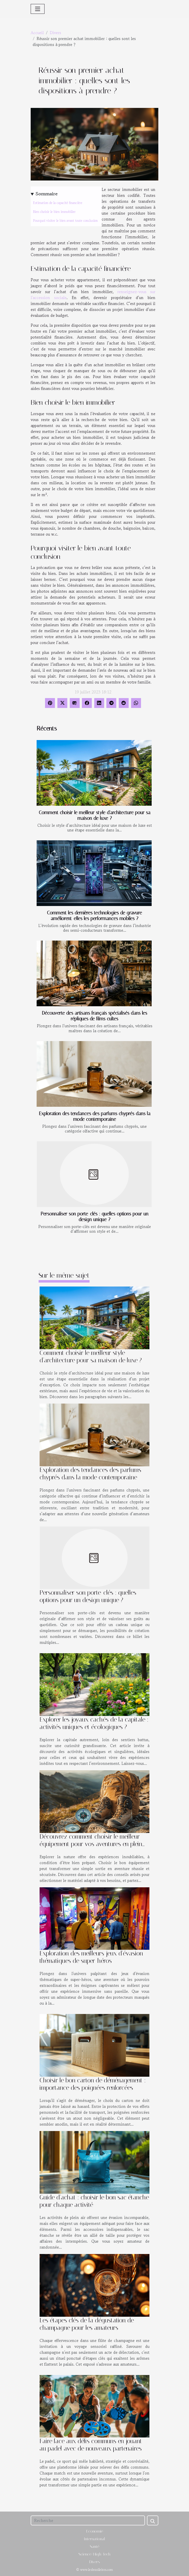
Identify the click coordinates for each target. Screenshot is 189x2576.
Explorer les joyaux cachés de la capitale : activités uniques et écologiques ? (94, 1723)
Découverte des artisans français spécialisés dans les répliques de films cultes (94, 1016)
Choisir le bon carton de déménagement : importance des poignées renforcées (93, 2084)
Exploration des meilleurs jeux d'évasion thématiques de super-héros (91, 1957)
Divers (55, 33)
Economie (94, 2531)
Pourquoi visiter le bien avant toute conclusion (65, 220)
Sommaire (47, 193)
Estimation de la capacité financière (57, 203)
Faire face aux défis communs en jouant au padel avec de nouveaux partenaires (91, 2444)
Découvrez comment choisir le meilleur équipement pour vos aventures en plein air (91, 1844)
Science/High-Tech (94, 2554)
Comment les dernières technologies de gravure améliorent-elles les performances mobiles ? (94, 915)
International (94, 2538)
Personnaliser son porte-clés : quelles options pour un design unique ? (94, 1216)
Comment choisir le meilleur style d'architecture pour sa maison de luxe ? (94, 815)
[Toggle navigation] (38, 9)
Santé (94, 2546)
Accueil (37, 33)
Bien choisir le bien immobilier (54, 211)
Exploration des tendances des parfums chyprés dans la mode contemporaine (94, 1116)
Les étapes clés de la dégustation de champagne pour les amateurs (87, 2324)
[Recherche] (88, 2520)
